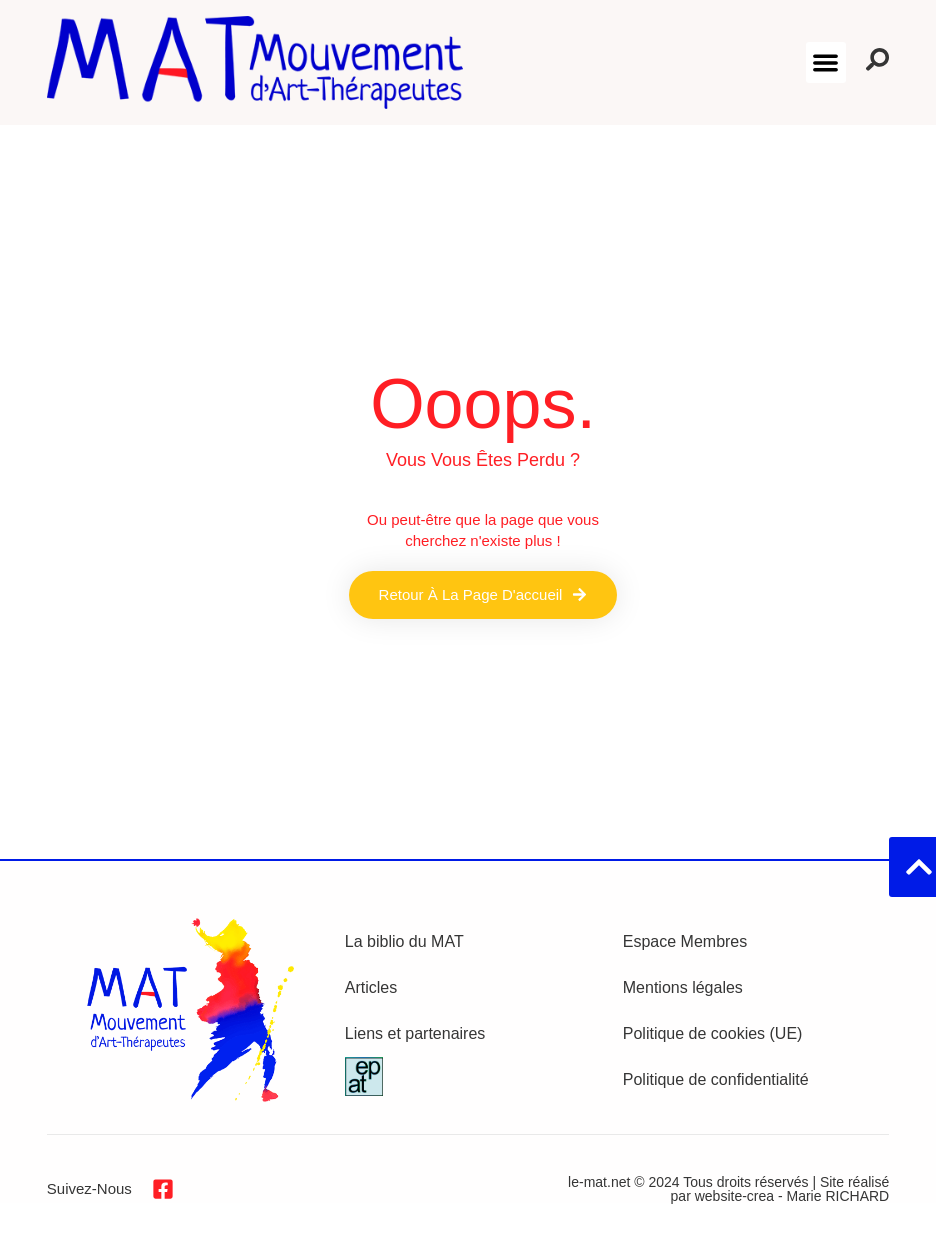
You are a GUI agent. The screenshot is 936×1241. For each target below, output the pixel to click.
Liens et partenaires (415, 1033)
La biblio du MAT (404, 941)
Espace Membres (685, 941)
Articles (371, 987)
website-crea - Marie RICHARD (792, 1196)
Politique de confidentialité (716, 1079)
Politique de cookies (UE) (713, 1033)
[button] (826, 62)
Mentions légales (683, 987)
